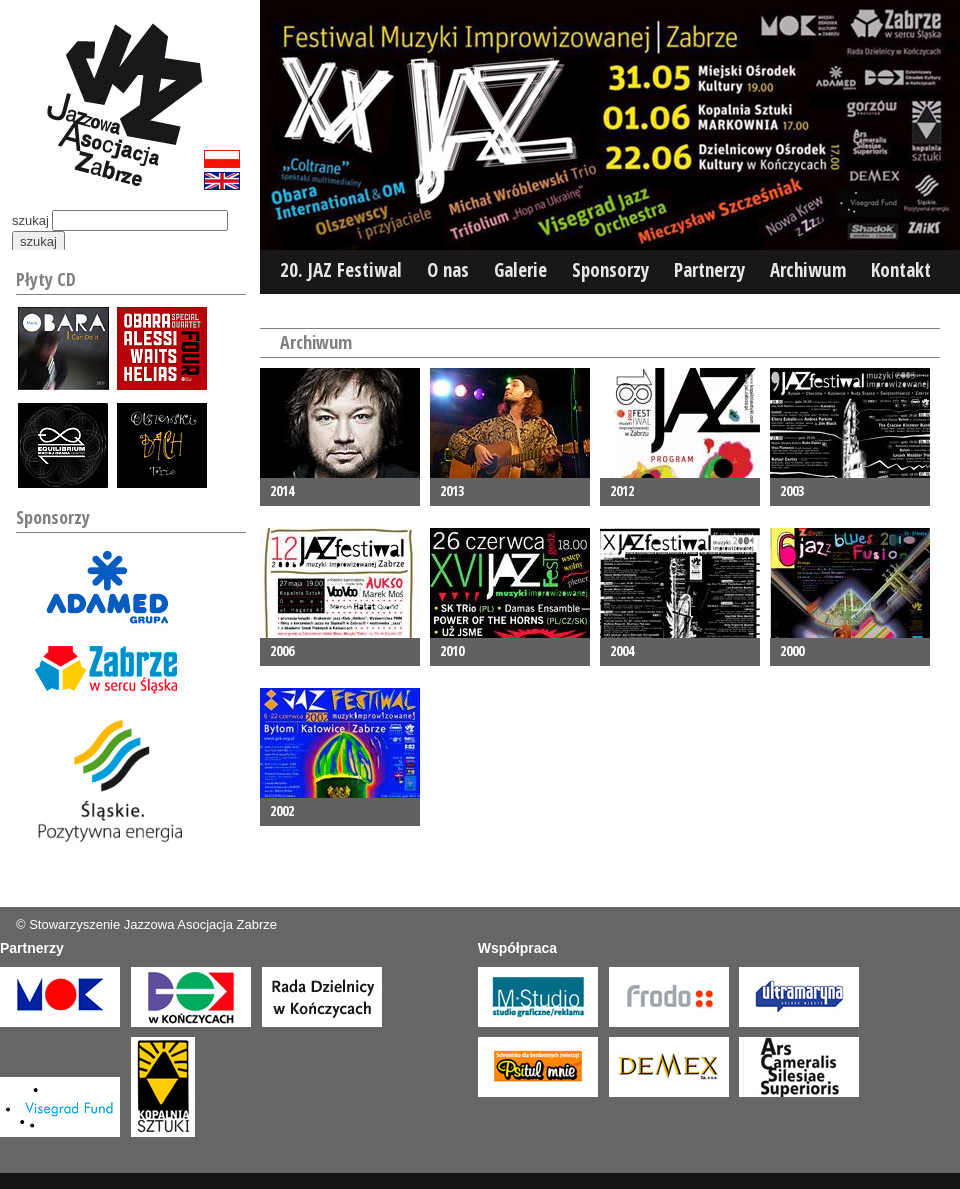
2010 (452, 650)
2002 (282, 810)
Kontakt (901, 270)
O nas (448, 270)
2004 (622, 650)
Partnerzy (709, 270)
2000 (792, 650)
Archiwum (808, 270)
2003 (792, 490)
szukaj (30, 220)
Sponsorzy (610, 270)
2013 (452, 490)
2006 (282, 650)
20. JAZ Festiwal (341, 270)
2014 (282, 490)
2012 (622, 490)
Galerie (520, 270)
